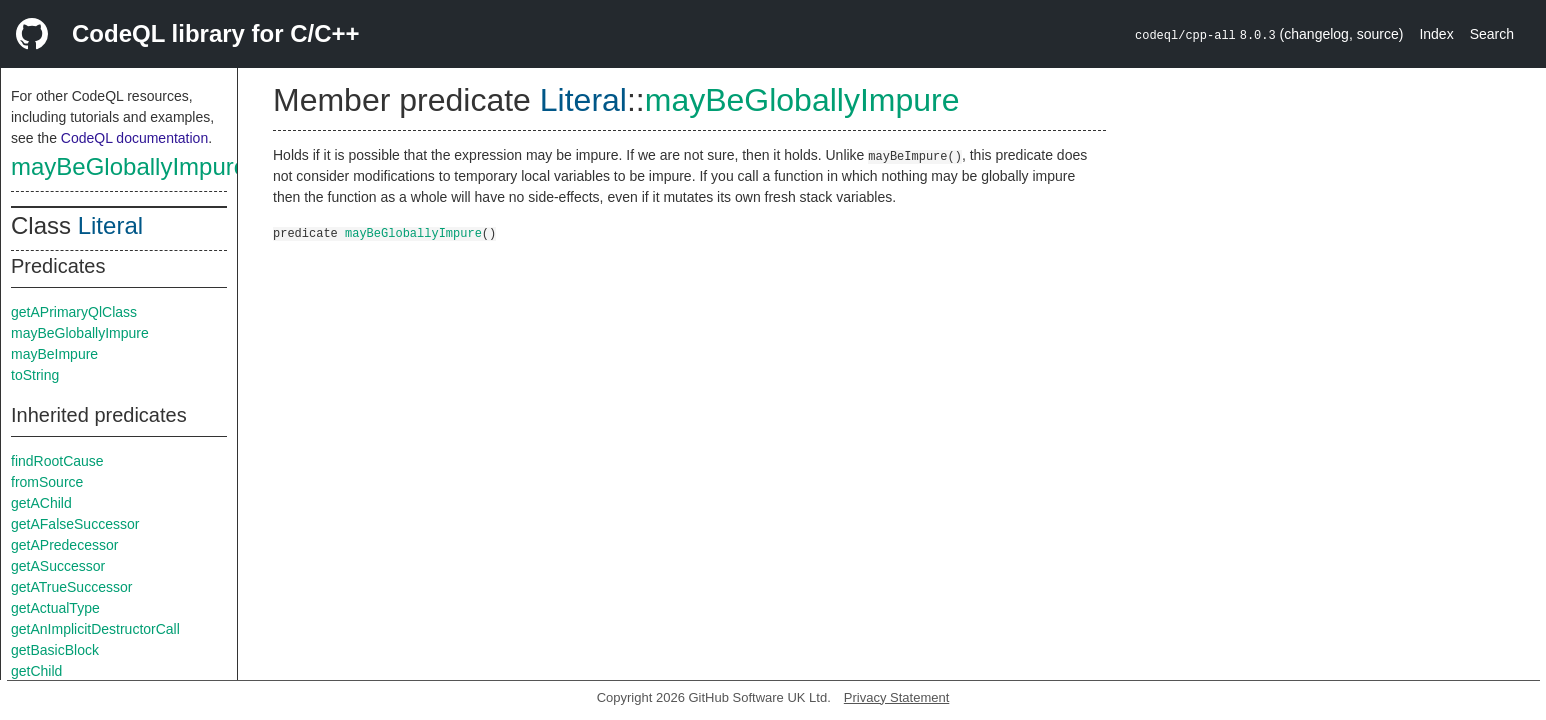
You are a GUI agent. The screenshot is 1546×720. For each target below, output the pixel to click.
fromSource (47, 482)
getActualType (55, 608)
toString (35, 375)
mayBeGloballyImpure (129, 166)
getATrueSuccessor (71, 587)
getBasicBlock (55, 650)
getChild (36, 671)
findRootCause (57, 461)
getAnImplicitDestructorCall (95, 629)
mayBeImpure (54, 354)
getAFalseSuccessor (75, 524)
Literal (110, 225)
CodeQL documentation (134, 138)
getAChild (41, 503)
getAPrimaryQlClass (74, 312)
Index (1436, 34)
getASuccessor (58, 566)
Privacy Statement (897, 697)
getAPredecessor (64, 545)
